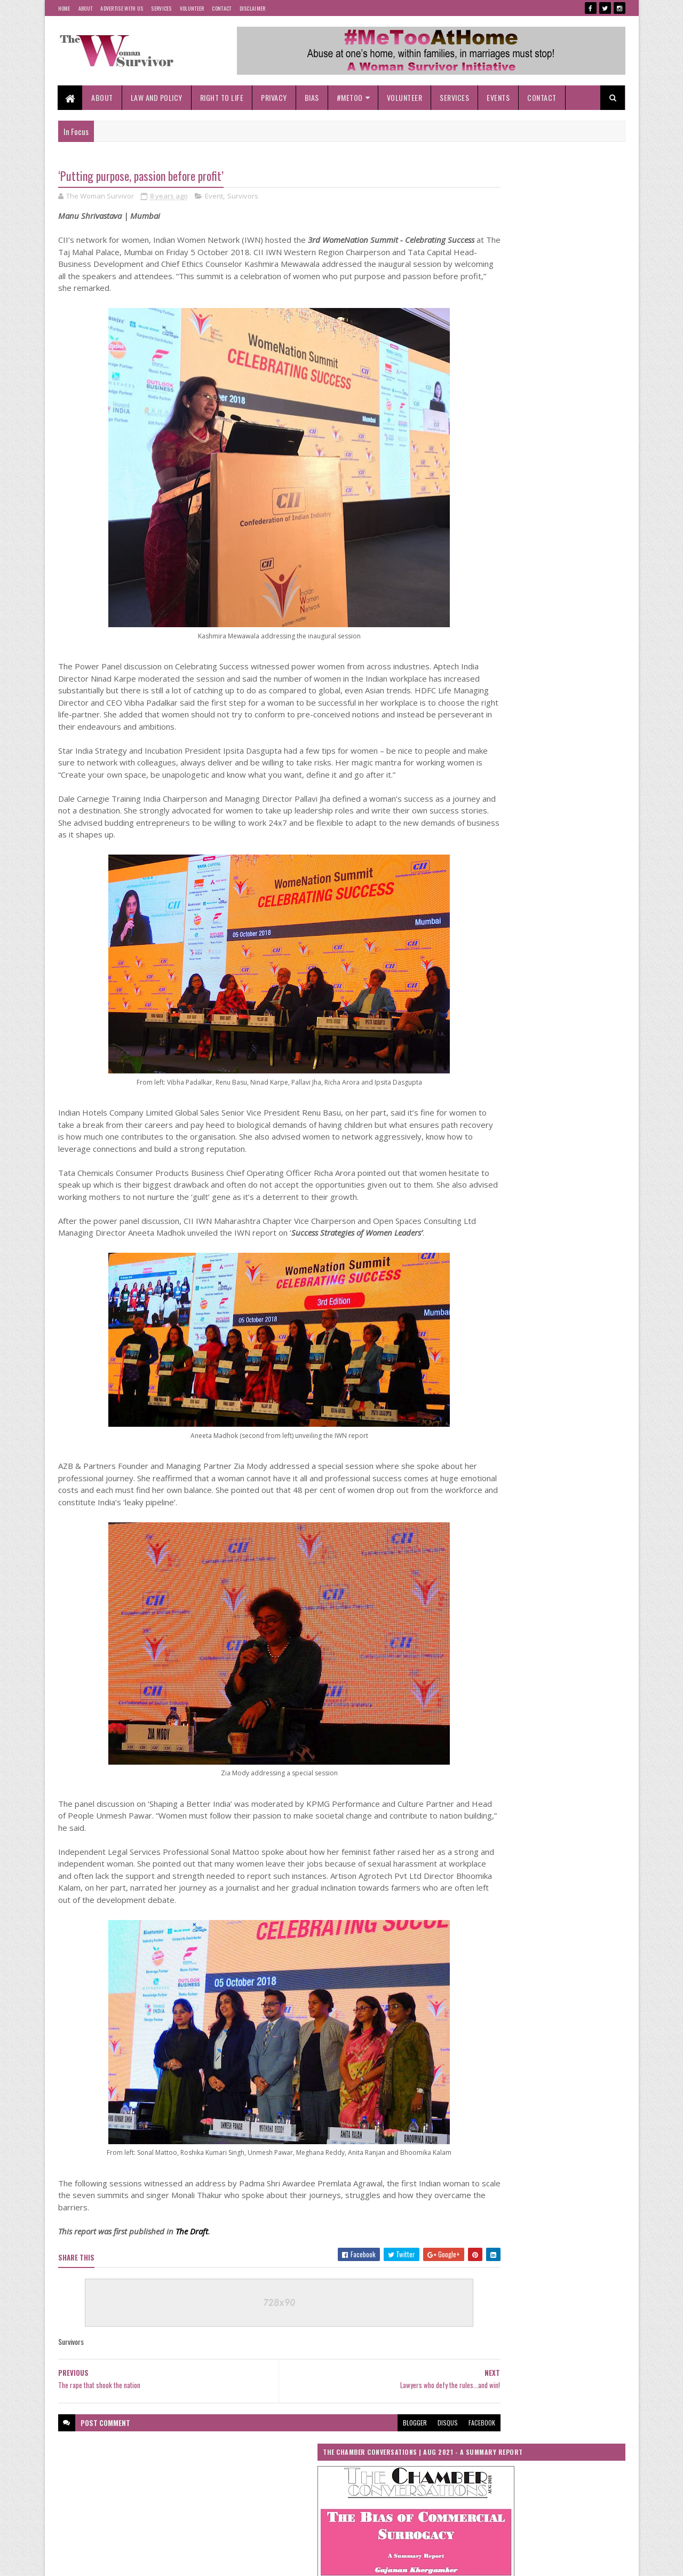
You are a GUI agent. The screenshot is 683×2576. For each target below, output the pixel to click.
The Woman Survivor (525, 1823)
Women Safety (539, 1861)
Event (214, 197)
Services (161, 8)
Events (498, 97)
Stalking (516, 1804)
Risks (467, 1786)
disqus (383, 2483)
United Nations (479, 1842)
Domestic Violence (484, 1543)
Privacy (274, 97)
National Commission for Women (502, 1692)
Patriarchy (526, 1711)
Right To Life (222, 97)
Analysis (536, 1468)
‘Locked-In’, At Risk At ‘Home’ (542, 1319)
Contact (221, 8)
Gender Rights (543, 1580)
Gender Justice (479, 1580)
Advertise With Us (121, 8)
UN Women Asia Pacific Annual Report (497, 848)
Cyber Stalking (542, 1524)
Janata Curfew (478, 1636)
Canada (470, 1487)
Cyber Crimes (477, 1524)
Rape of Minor (572, 1748)
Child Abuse (522, 1487)
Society (470, 1804)
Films (582, 1543)
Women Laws (477, 1861)
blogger (350, 2483)
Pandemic (473, 1711)
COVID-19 (542, 1506)
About (85, 8)
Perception (581, 1711)
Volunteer (192, 8)
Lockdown (473, 1655)
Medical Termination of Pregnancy (504, 1674)
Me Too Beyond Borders (543, 1655)
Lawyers (570, 1636)
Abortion (557, 1450)
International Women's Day (494, 1618)
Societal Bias (579, 1786)
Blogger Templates (195, 2561)
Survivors (242, 197)
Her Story (472, 1599)
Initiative (565, 1599)
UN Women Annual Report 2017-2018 (582, 848)
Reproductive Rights (486, 1767)
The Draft (192, 2292)
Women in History (547, 1842)
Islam (562, 1618)
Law (528, 1636)
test (465, 1823)
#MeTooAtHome (541, 1431)
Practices (582, 1730)
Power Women (525, 1730)
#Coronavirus (477, 1431)
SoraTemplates (108, 2561)
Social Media (517, 1786)
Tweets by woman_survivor (491, 627)
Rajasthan (473, 1748)
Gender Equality (540, 1562)
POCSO (469, 1730)
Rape (519, 1748)
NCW (577, 1692)
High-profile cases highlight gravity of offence (564, 1198)
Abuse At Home (479, 1468)
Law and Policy (156, 97)
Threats (588, 1823)
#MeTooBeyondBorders (490, 1450)
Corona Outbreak (482, 1506)
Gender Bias (476, 1562)
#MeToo (350, 97)
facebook (417, 2483)
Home (64, 8)
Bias (312, 97)
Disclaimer (253, 8)
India (518, 1599)
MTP (583, 1674)
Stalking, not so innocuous (538, 1144)
